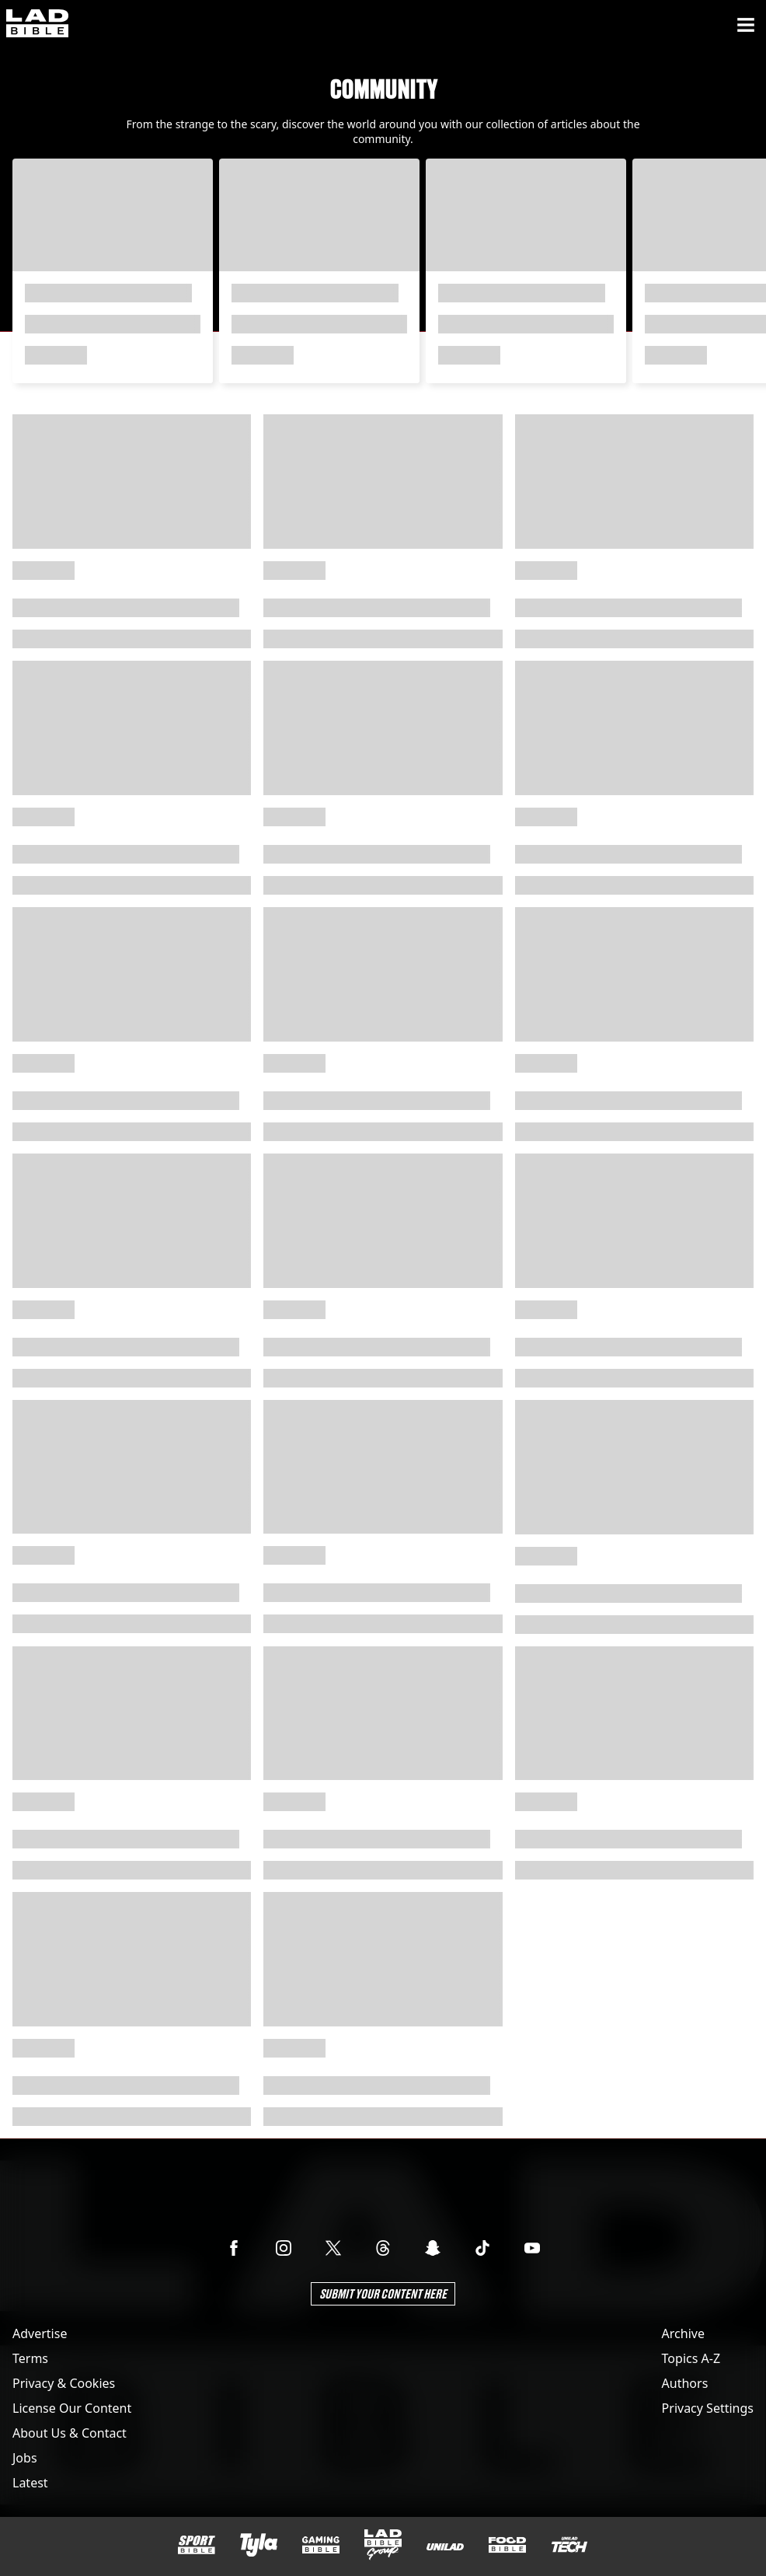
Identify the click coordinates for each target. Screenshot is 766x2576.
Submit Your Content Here (383, 2293)
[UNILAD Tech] (569, 2544)
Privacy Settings (708, 2408)
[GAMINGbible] (320, 2545)
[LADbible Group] (383, 2544)
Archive (683, 2333)
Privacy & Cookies (63, 2383)
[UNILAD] (445, 2546)
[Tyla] (258, 2545)
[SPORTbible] (196, 2545)
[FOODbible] (507, 2545)
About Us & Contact (69, 2433)
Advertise (39, 2333)
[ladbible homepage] (37, 24)
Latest (30, 2482)
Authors (685, 2383)
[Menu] (746, 25)
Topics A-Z (691, 2358)
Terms (30, 2358)
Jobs (24, 2457)
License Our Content (71, 2408)
